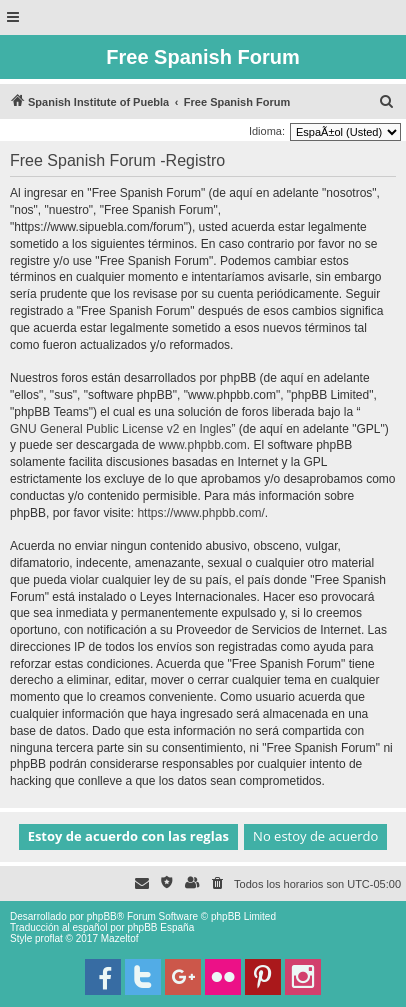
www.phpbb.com (203, 445)
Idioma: (267, 131)
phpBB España (160, 927)
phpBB (102, 916)
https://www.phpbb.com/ (200, 513)
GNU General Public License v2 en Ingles (120, 429)
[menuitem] (387, 102)
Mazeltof (120, 938)
